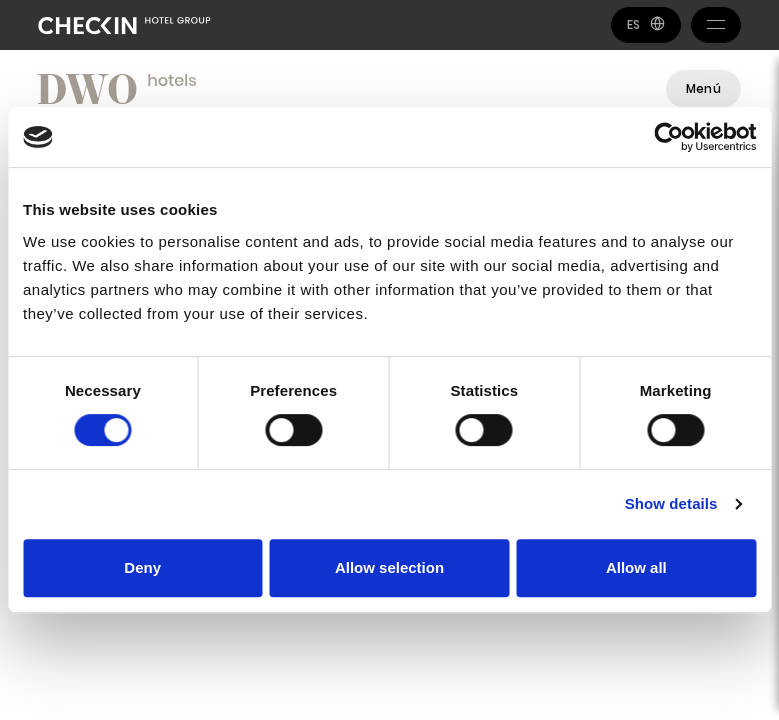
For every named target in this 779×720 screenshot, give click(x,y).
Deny (142, 567)
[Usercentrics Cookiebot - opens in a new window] (668, 137)
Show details (671, 503)
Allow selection (389, 567)
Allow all (636, 567)
